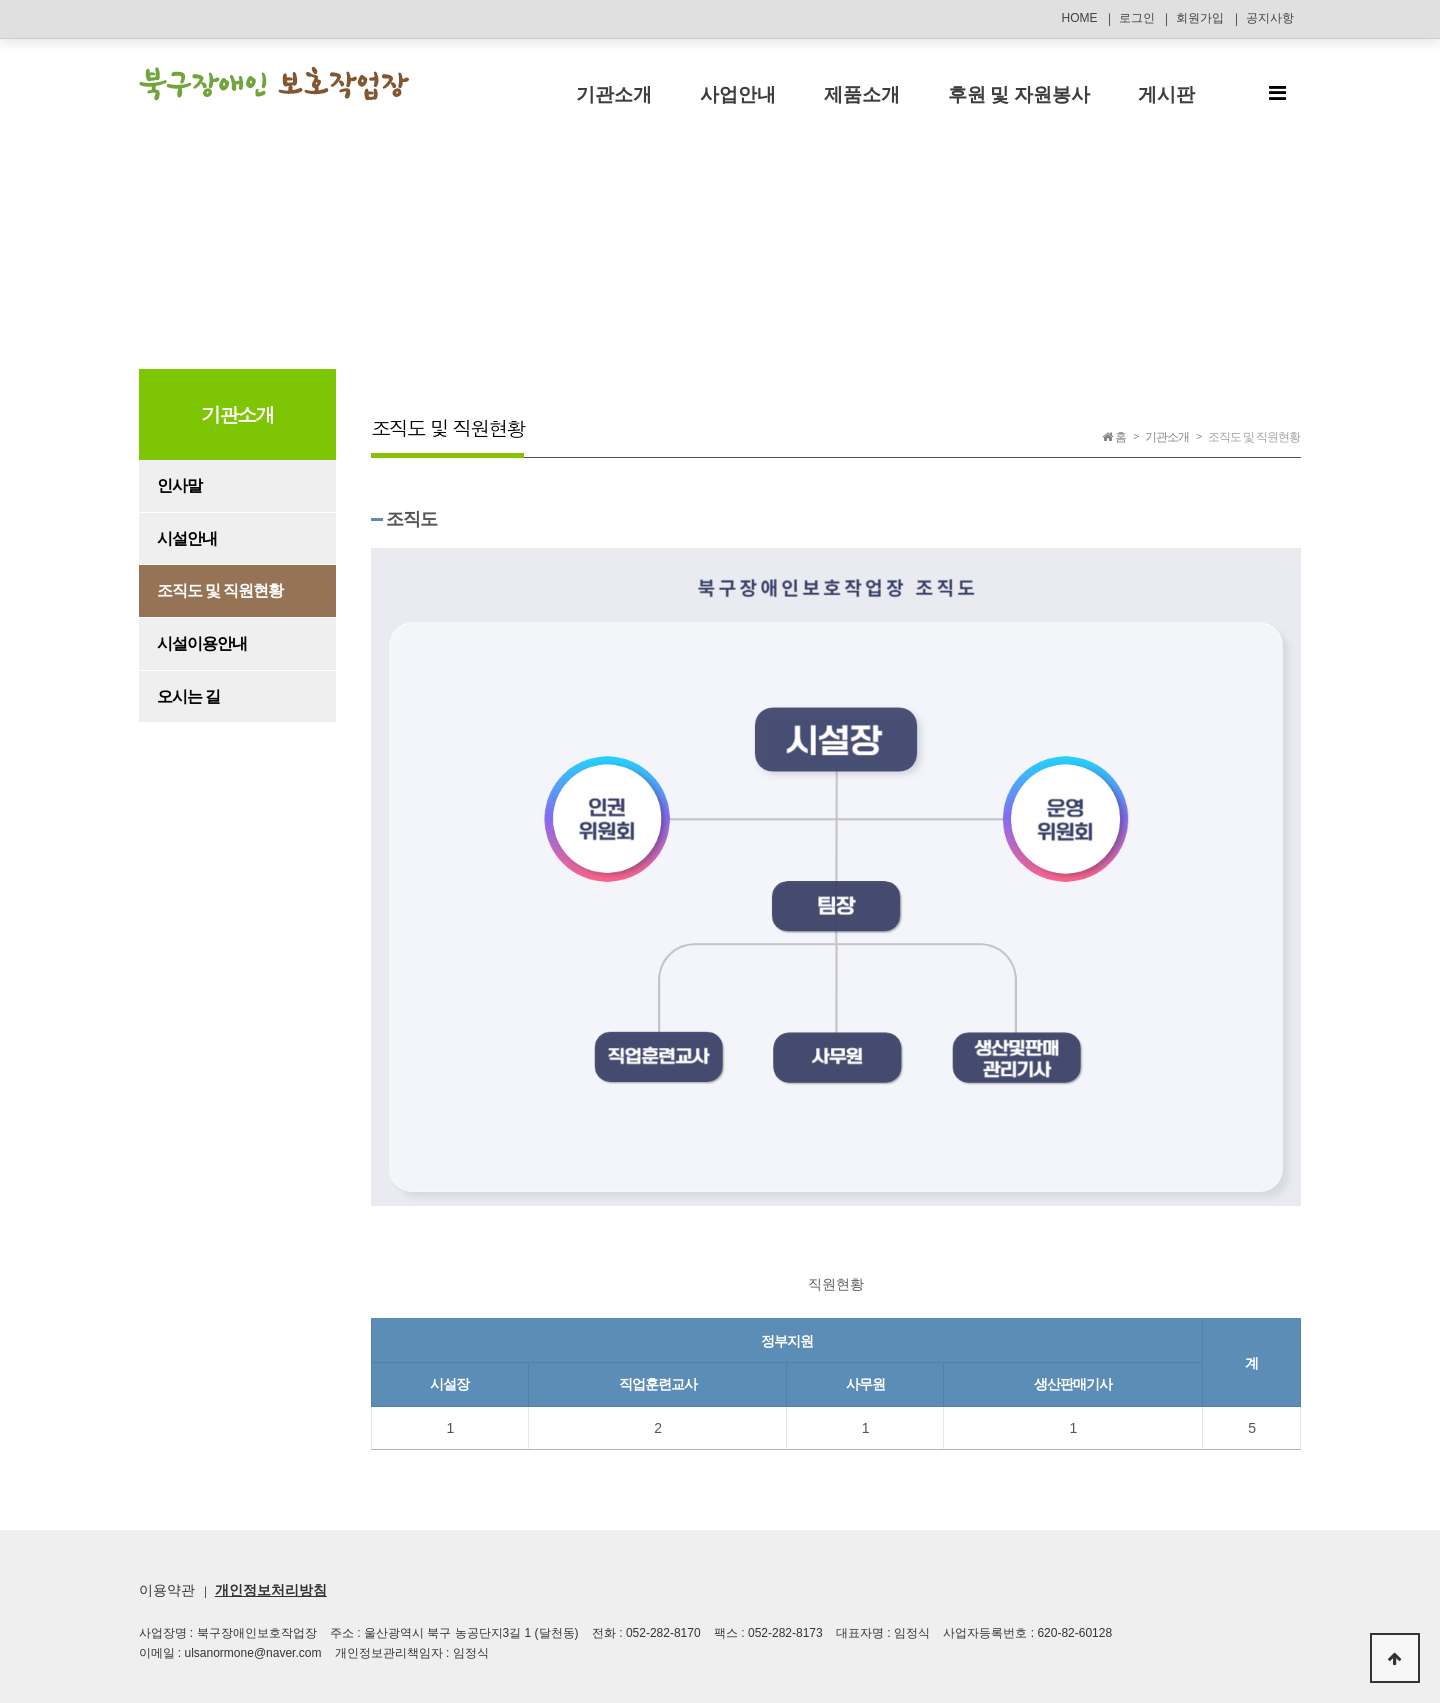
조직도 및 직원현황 (220, 590)
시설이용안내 (202, 643)
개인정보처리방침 (271, 1590)
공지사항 (1270, 18)
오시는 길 (188, 696)
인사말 (179, 485)
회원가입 (1200, 18)
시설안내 (187, 538)
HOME (1079, 18)
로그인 (1137, 18)
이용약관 (167, 1590)
